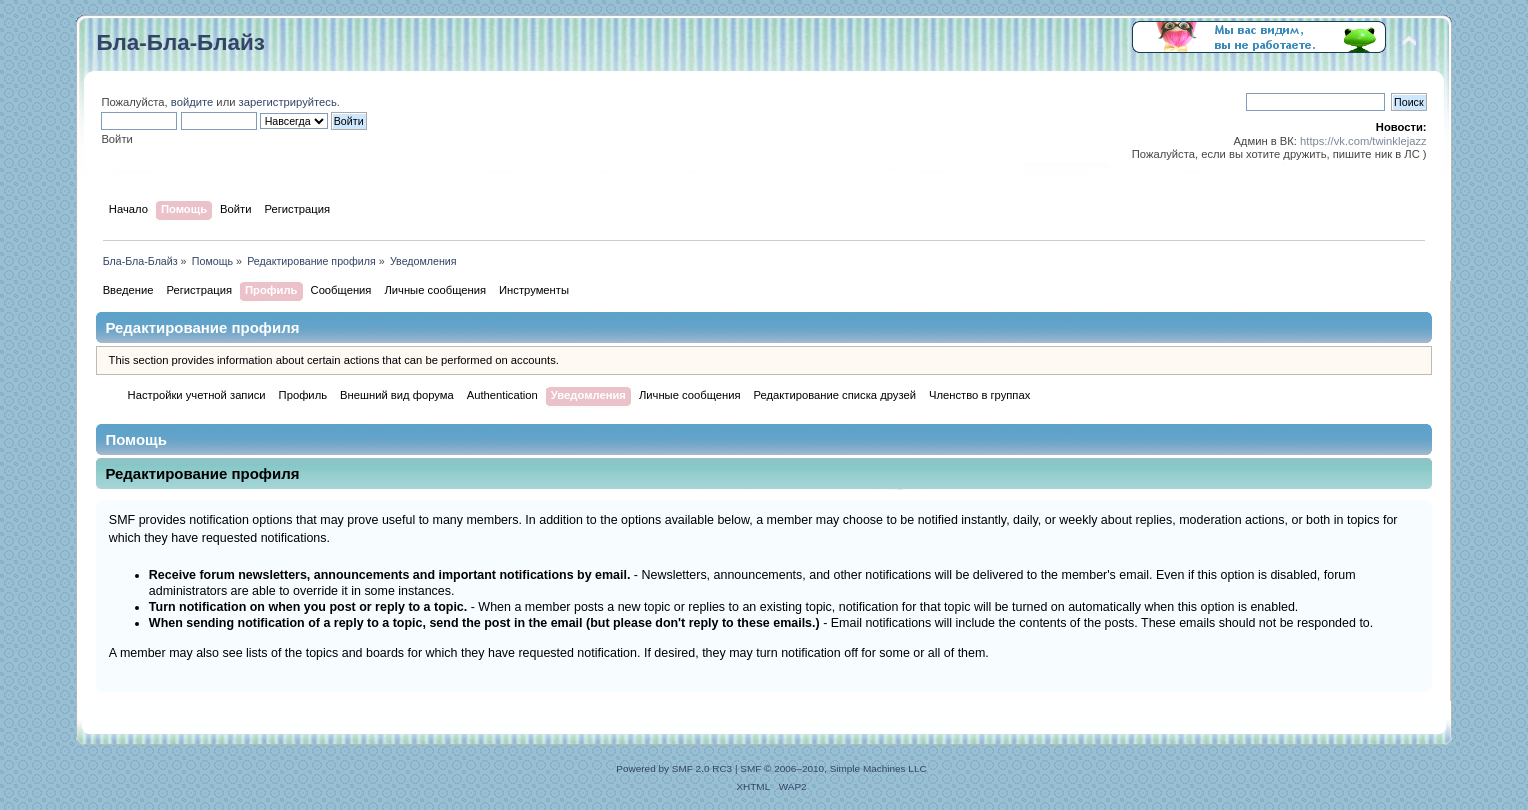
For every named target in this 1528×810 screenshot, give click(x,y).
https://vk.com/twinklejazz (1363, 141)
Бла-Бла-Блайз (180, 42)
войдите (192, 102)
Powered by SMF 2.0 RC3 (674, 768)
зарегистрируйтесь (288, 102)
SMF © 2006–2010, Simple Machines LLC (833, 768)
